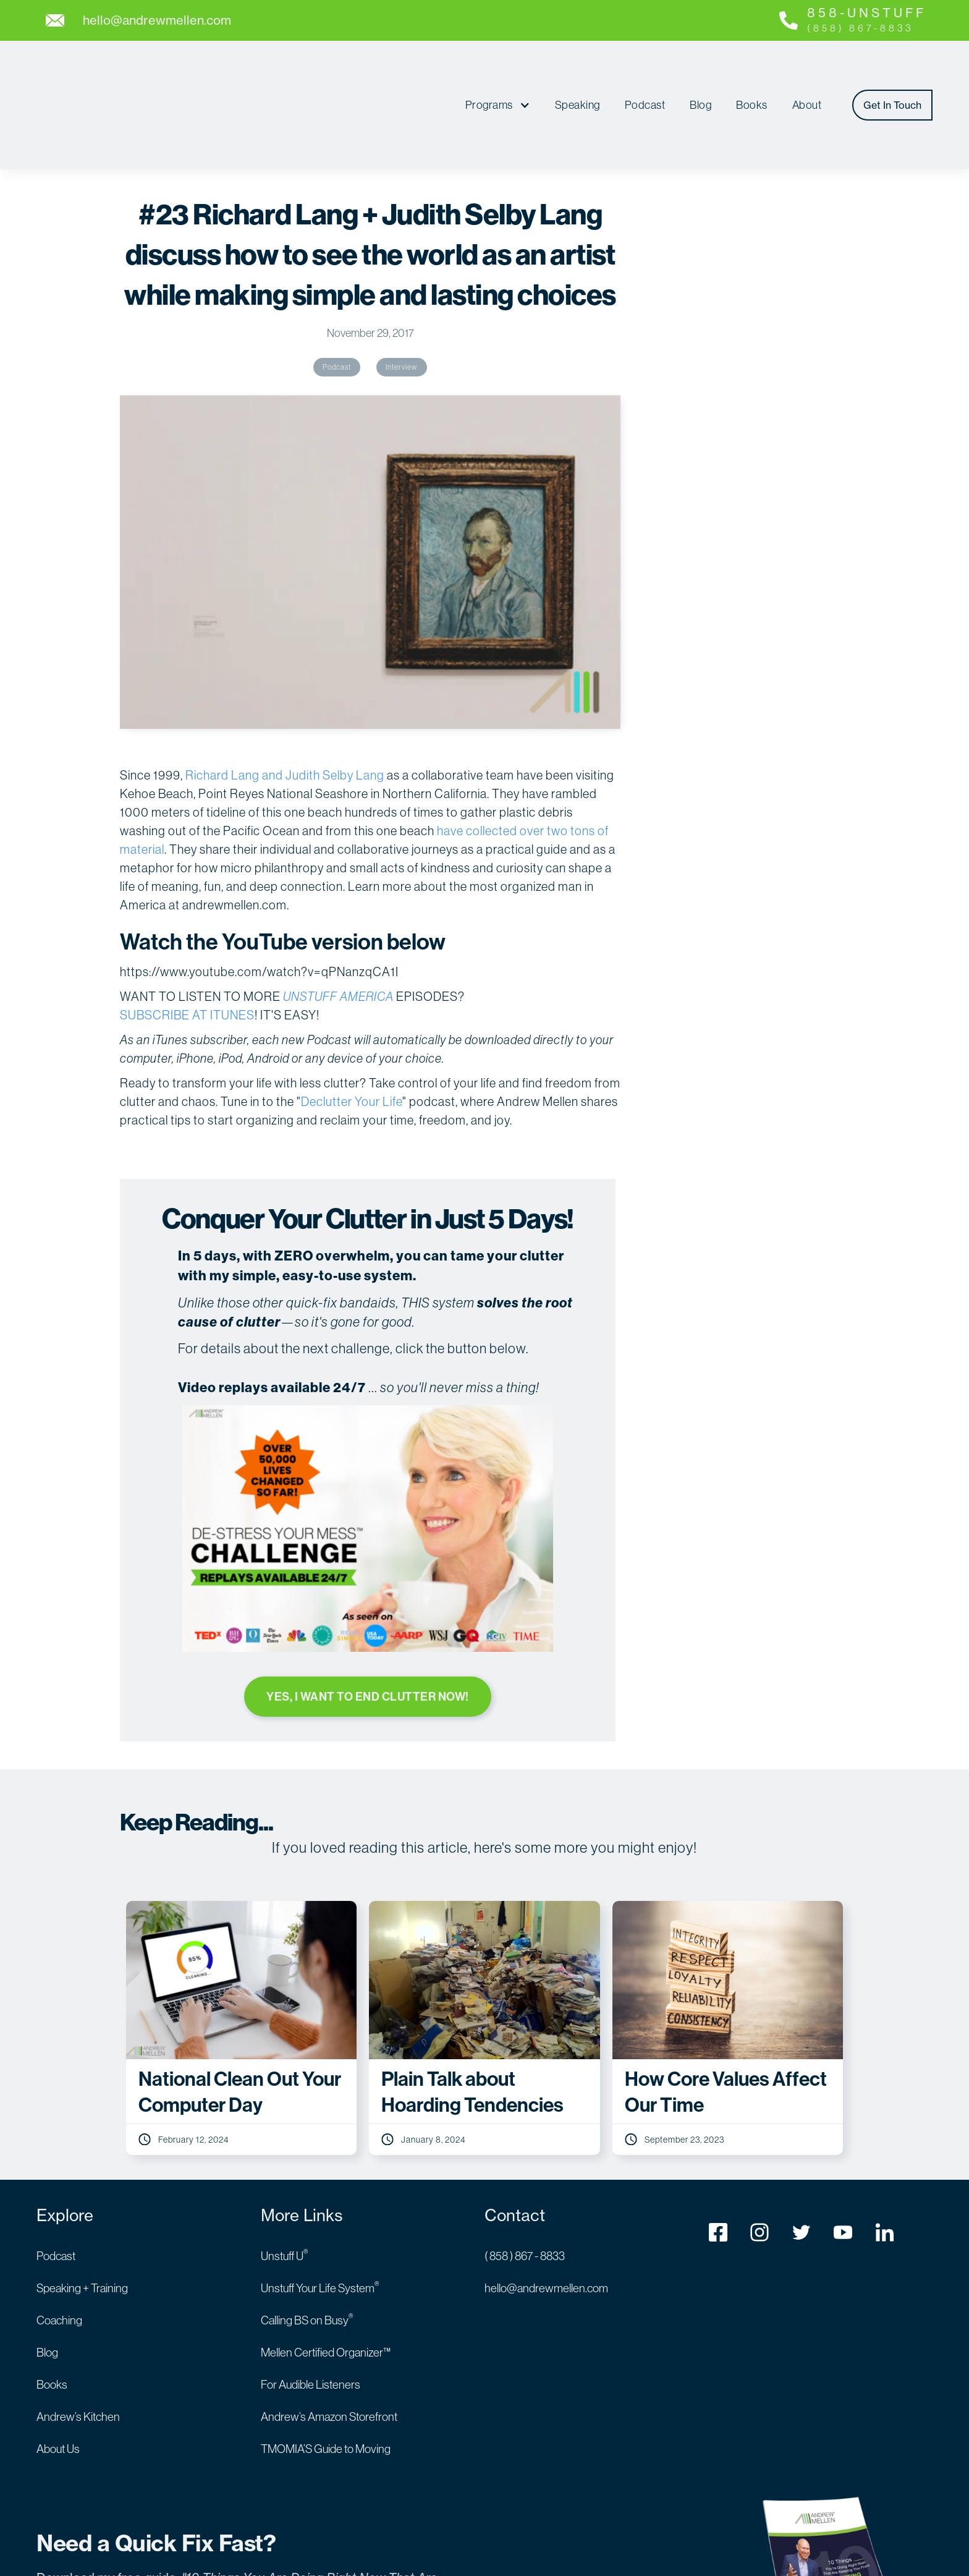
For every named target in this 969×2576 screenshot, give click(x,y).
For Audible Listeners (310, 2309)
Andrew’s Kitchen (78, 2342)
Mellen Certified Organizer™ (326, 2277)
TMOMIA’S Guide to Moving (326, 2374)
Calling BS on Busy (307, 2245)
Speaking (577, 68)
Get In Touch (892, 68)
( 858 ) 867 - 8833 (525, 2181)
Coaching (59, 2245)
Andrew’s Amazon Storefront (329, 2342)
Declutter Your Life (351, 1029)
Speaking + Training (82, 2213)
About (807, 68)
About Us (58, 2374)
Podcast (645, 68)
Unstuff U (284, 2181)
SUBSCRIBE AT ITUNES (187, 943)
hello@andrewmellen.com (546, 2213)
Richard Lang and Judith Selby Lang (285, 703)
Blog (700, 68)
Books (752, 68)
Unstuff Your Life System (320, 2213)
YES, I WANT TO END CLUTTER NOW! (367, 1623)
